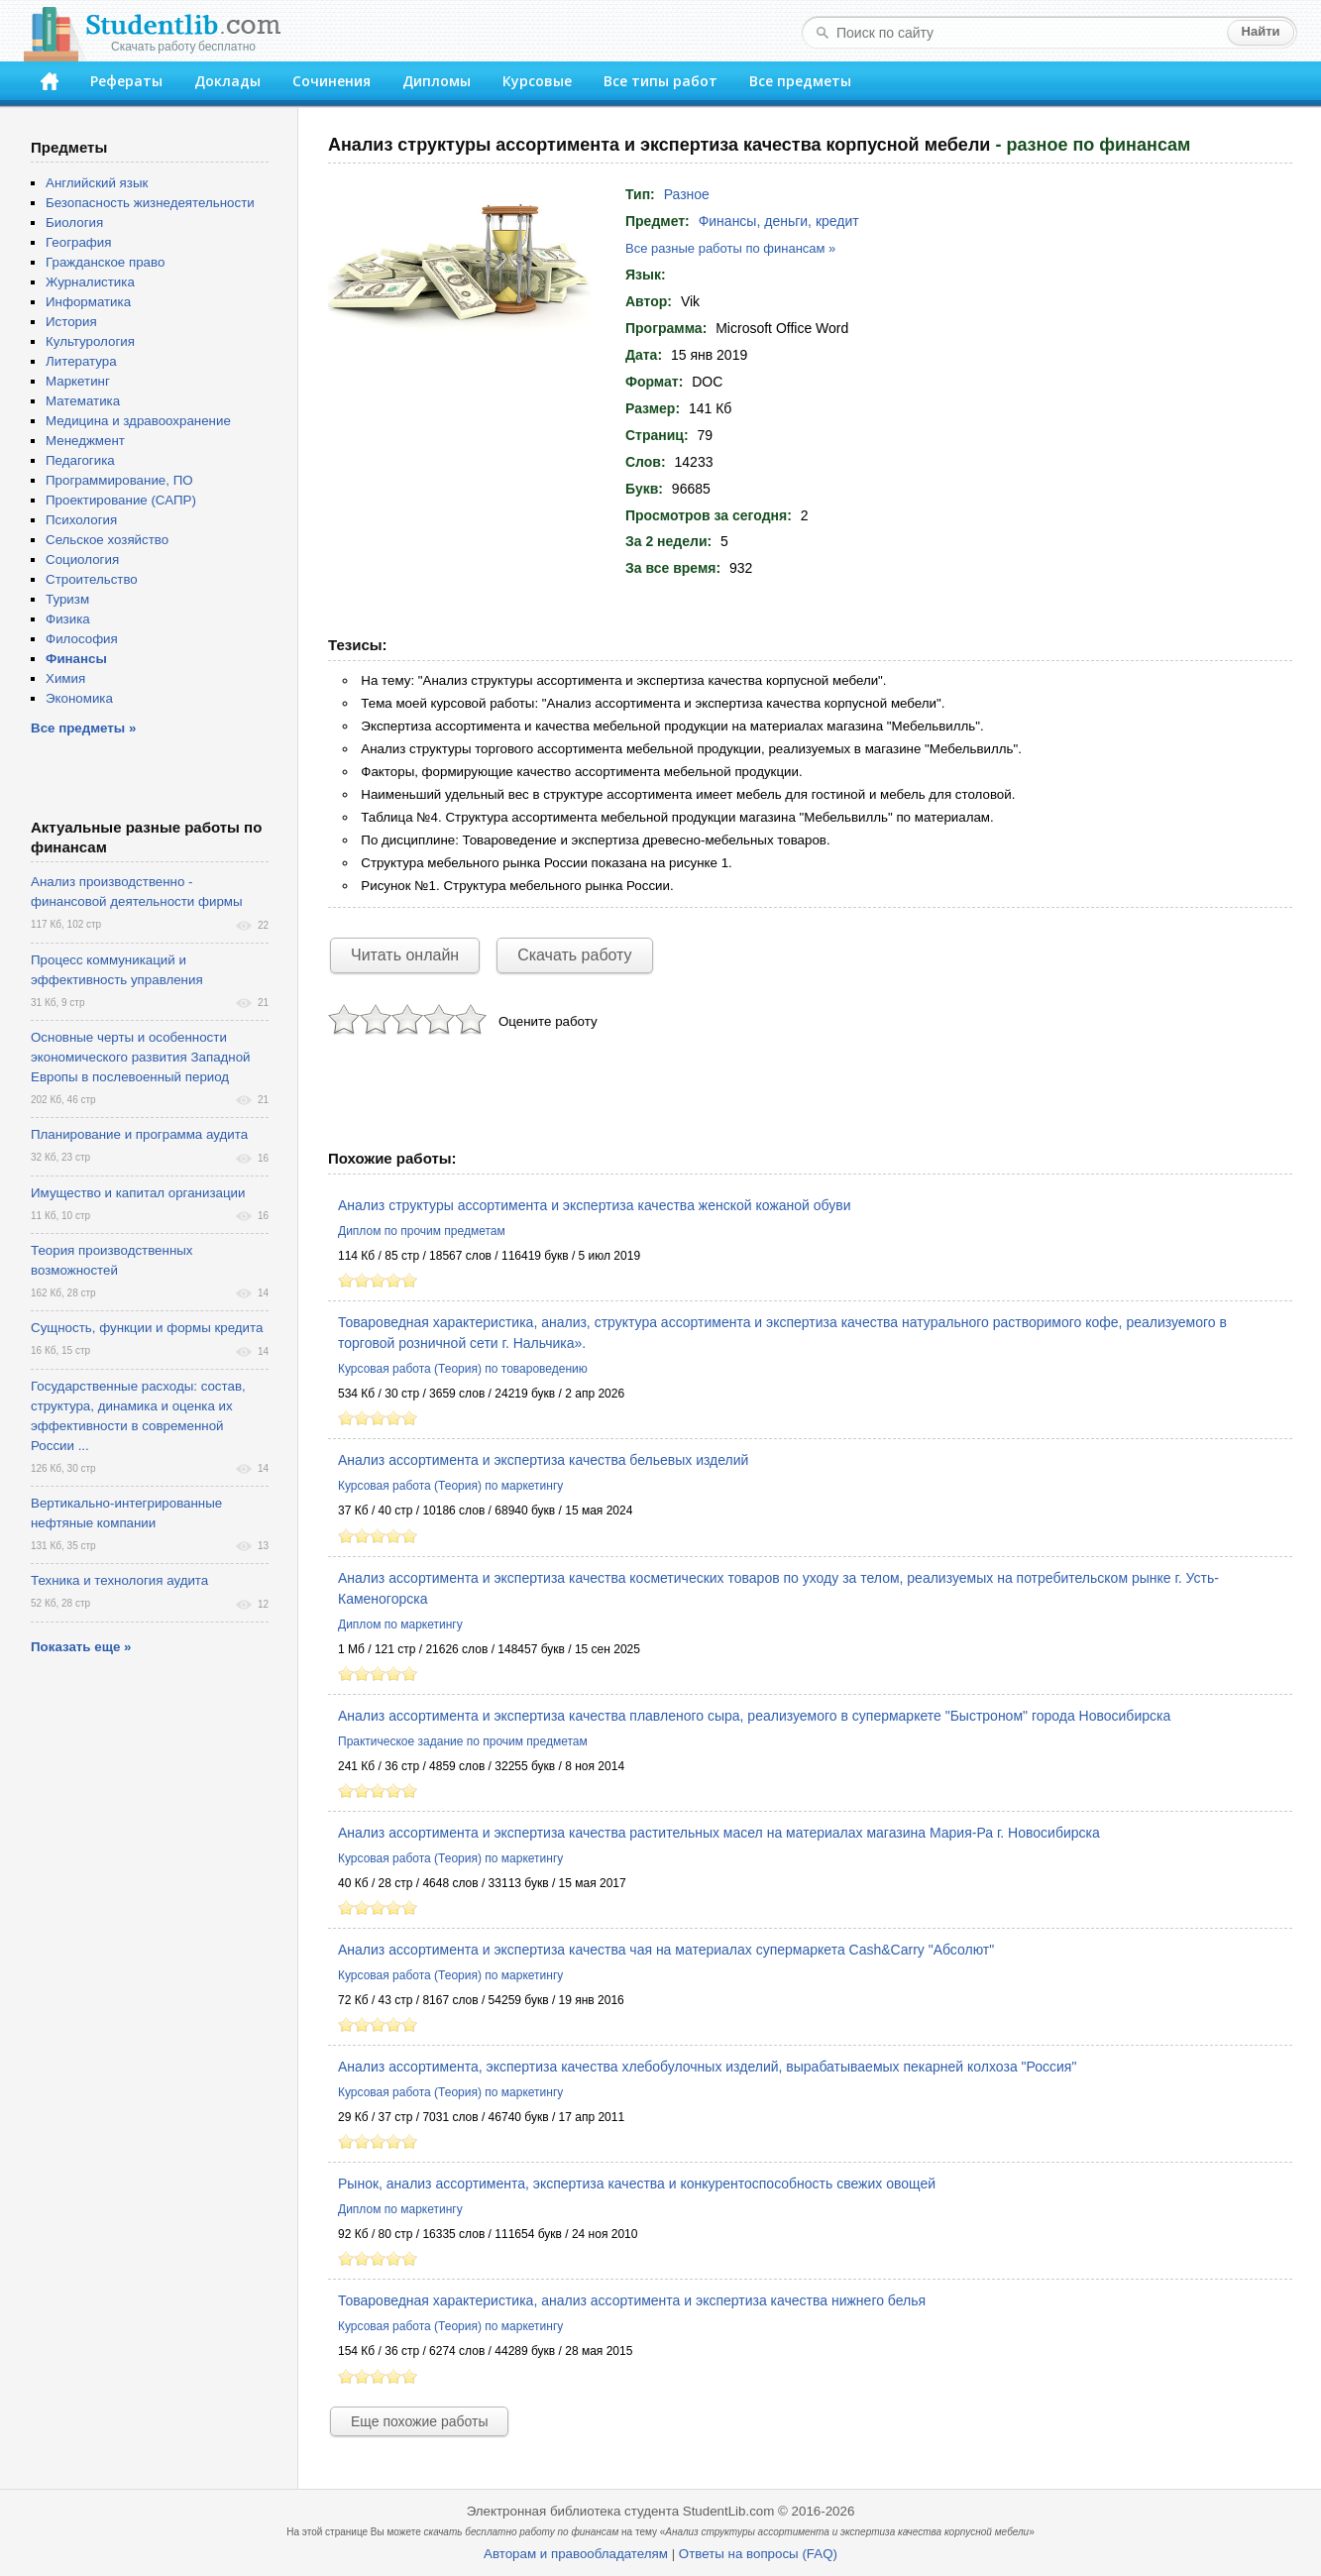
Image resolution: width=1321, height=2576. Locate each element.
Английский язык (97, 182)
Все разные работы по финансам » (730, 248)
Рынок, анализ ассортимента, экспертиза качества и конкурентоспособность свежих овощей (637, 2183)
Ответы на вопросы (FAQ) (758, 2553)
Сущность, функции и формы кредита (147, 1327)
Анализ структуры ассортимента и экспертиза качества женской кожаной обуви (594, 1205)
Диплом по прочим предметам (421, 1231)
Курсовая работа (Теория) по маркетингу (450, 1486)
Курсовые (537, 80)
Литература (81, 361)
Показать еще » (81, 1646)
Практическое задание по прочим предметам (463, 1741)
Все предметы (800, 80)
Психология (81, 519)
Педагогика (80, 460)
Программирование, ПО (119, 480)
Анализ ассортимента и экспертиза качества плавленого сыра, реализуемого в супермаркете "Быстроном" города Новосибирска (754, 1716)
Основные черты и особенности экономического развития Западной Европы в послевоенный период (141, 1057)
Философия (82, 638)
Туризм (67, 599)
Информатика (88, 301)
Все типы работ (660, 80)
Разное (687, 194)
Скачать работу (574, 955)
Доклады (227, 80)
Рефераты (126, 80)
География (78, 242)
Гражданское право (105, 262)
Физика (68, 619)
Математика (83, 400)
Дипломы (436, 80)
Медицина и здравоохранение (138, 420)
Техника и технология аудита (119, 1580)
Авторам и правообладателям (576, 2553)
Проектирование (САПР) (121, 500)
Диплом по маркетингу (400, 1624)
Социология (82, 559)
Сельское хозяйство (107, 539)
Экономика (79, 698)
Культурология (90, 341)
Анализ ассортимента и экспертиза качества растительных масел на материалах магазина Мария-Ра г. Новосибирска (719, 1833)
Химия (65, 678)
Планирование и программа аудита (139, 1134)
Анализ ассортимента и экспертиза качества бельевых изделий (543, 1460)
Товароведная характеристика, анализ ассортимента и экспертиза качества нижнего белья (632, 2300)
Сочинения (331, 80)
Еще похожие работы (419, 2421)
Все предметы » (83, 728)
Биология (74, 222)
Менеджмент (85, 440)
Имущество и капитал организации (138, 1192)
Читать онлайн (405, 955)
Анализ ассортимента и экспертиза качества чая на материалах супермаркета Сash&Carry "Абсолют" (666, 1950)
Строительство (92, 579)
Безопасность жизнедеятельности (150, 202)
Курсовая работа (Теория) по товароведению (463, 1369)
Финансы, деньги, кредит (779, 221)
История (71, 321)
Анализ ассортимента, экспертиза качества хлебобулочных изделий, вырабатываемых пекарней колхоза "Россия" (707, 2066)
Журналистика (90, 282)
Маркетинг (78, 381)
